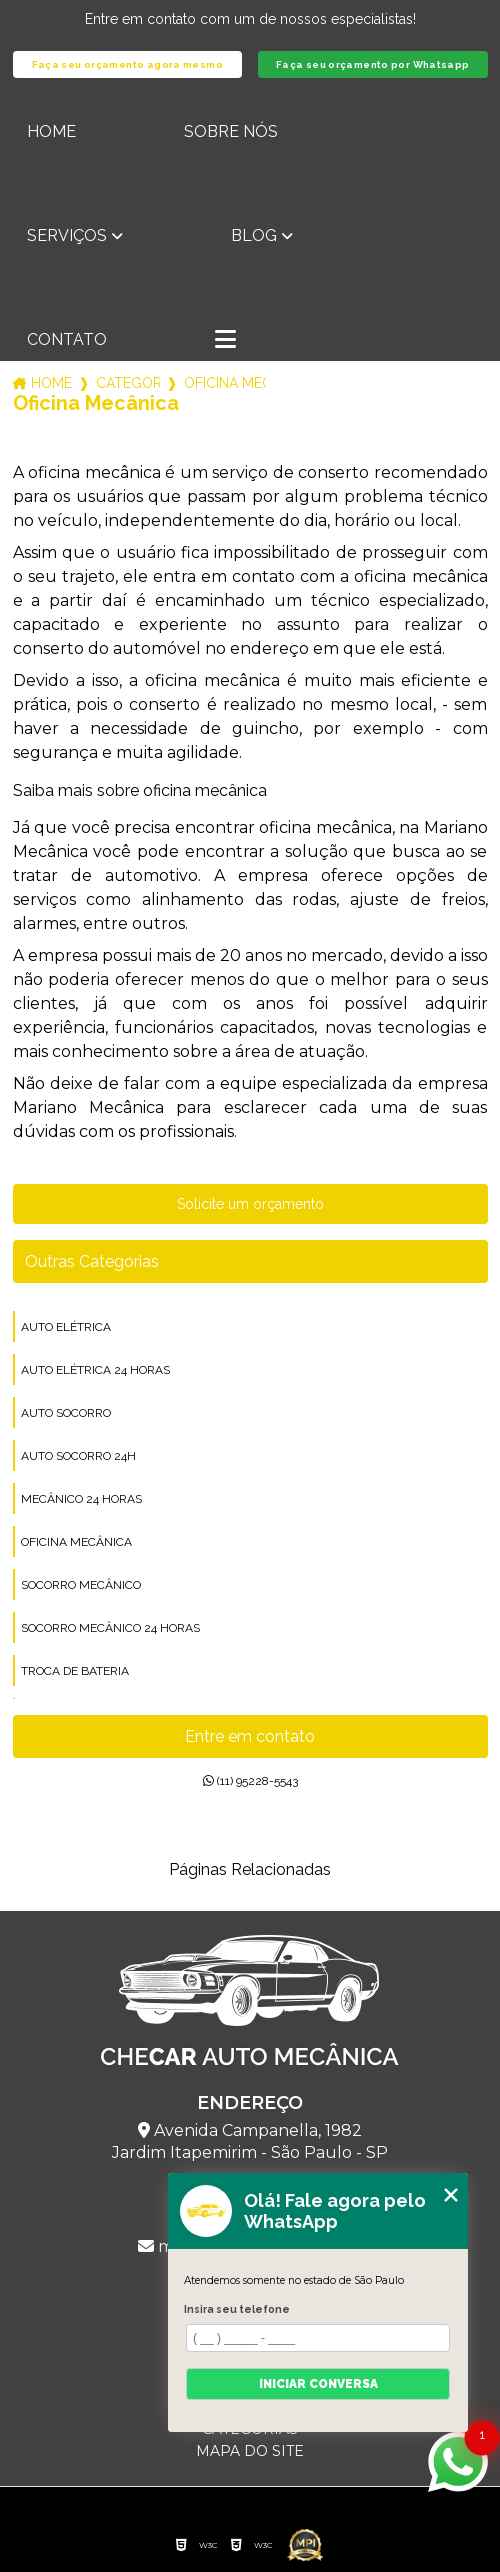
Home (51, 131)
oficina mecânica (76, 1542)
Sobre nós (231, 131)
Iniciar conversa (318, 2384)
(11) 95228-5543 (250, 1781)
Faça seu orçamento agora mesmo (127, 64)
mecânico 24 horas (81, 1499)
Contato (67, 339)
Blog (254, 235)
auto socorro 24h (78, 1456)
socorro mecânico (81, 1585)
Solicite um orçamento (250, 1204)
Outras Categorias (92, 1261)
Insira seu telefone (237, 2309)
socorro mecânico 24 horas (110, 1628)
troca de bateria (75, 1671)
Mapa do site (250, 2451)
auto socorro (66, 1413)
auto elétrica (66, 1327)
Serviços (67, 235)
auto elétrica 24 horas (95, 1370)
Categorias (128, 383)
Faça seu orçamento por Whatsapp (373, 64)
